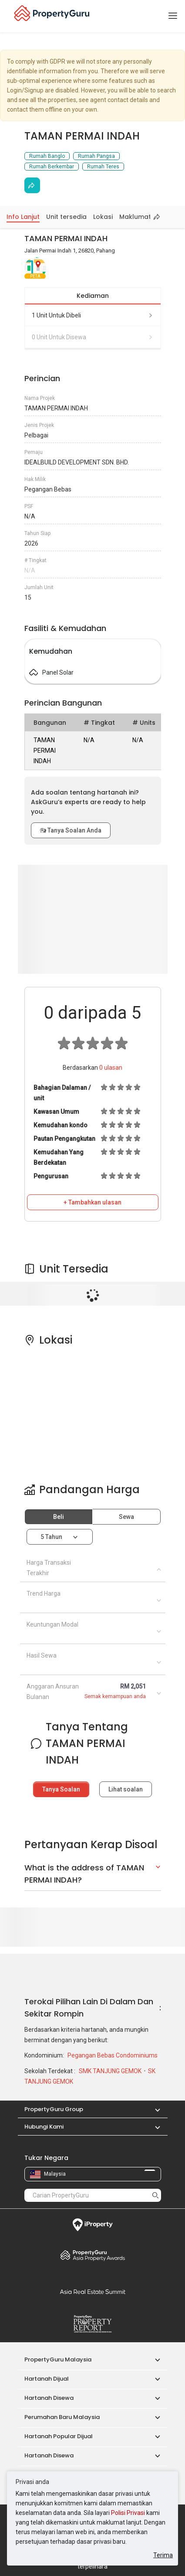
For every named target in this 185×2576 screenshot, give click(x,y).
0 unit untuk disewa (93, 337)
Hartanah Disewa (49, 2398)
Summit (92, 2292)
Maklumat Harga (146, 216)
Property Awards (92, 2255)
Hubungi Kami (44, 2126)
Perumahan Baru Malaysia (62, 2417)
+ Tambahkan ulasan (92, 1202)
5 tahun (51, 1536)
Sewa (126, 1516)
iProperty (92, 2224)
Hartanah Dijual (46, 2379)
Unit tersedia (66, 216)
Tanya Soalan (61, 1789)
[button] (153, 2109)
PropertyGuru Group (53, 2109)
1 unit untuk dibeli (93, 315)
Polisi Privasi (128, 2512)
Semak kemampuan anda (115, 1696)
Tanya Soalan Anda (70, 830)
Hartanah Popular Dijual (58, 2436)
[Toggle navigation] (173, 16)
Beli (58, 1516)
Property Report (92, 2324)
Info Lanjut (23, 216)
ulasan (110, 1067)
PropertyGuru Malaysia (57, 2359)
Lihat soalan (125, 1789)
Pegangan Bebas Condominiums (112, 2055)
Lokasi (103, 216)
